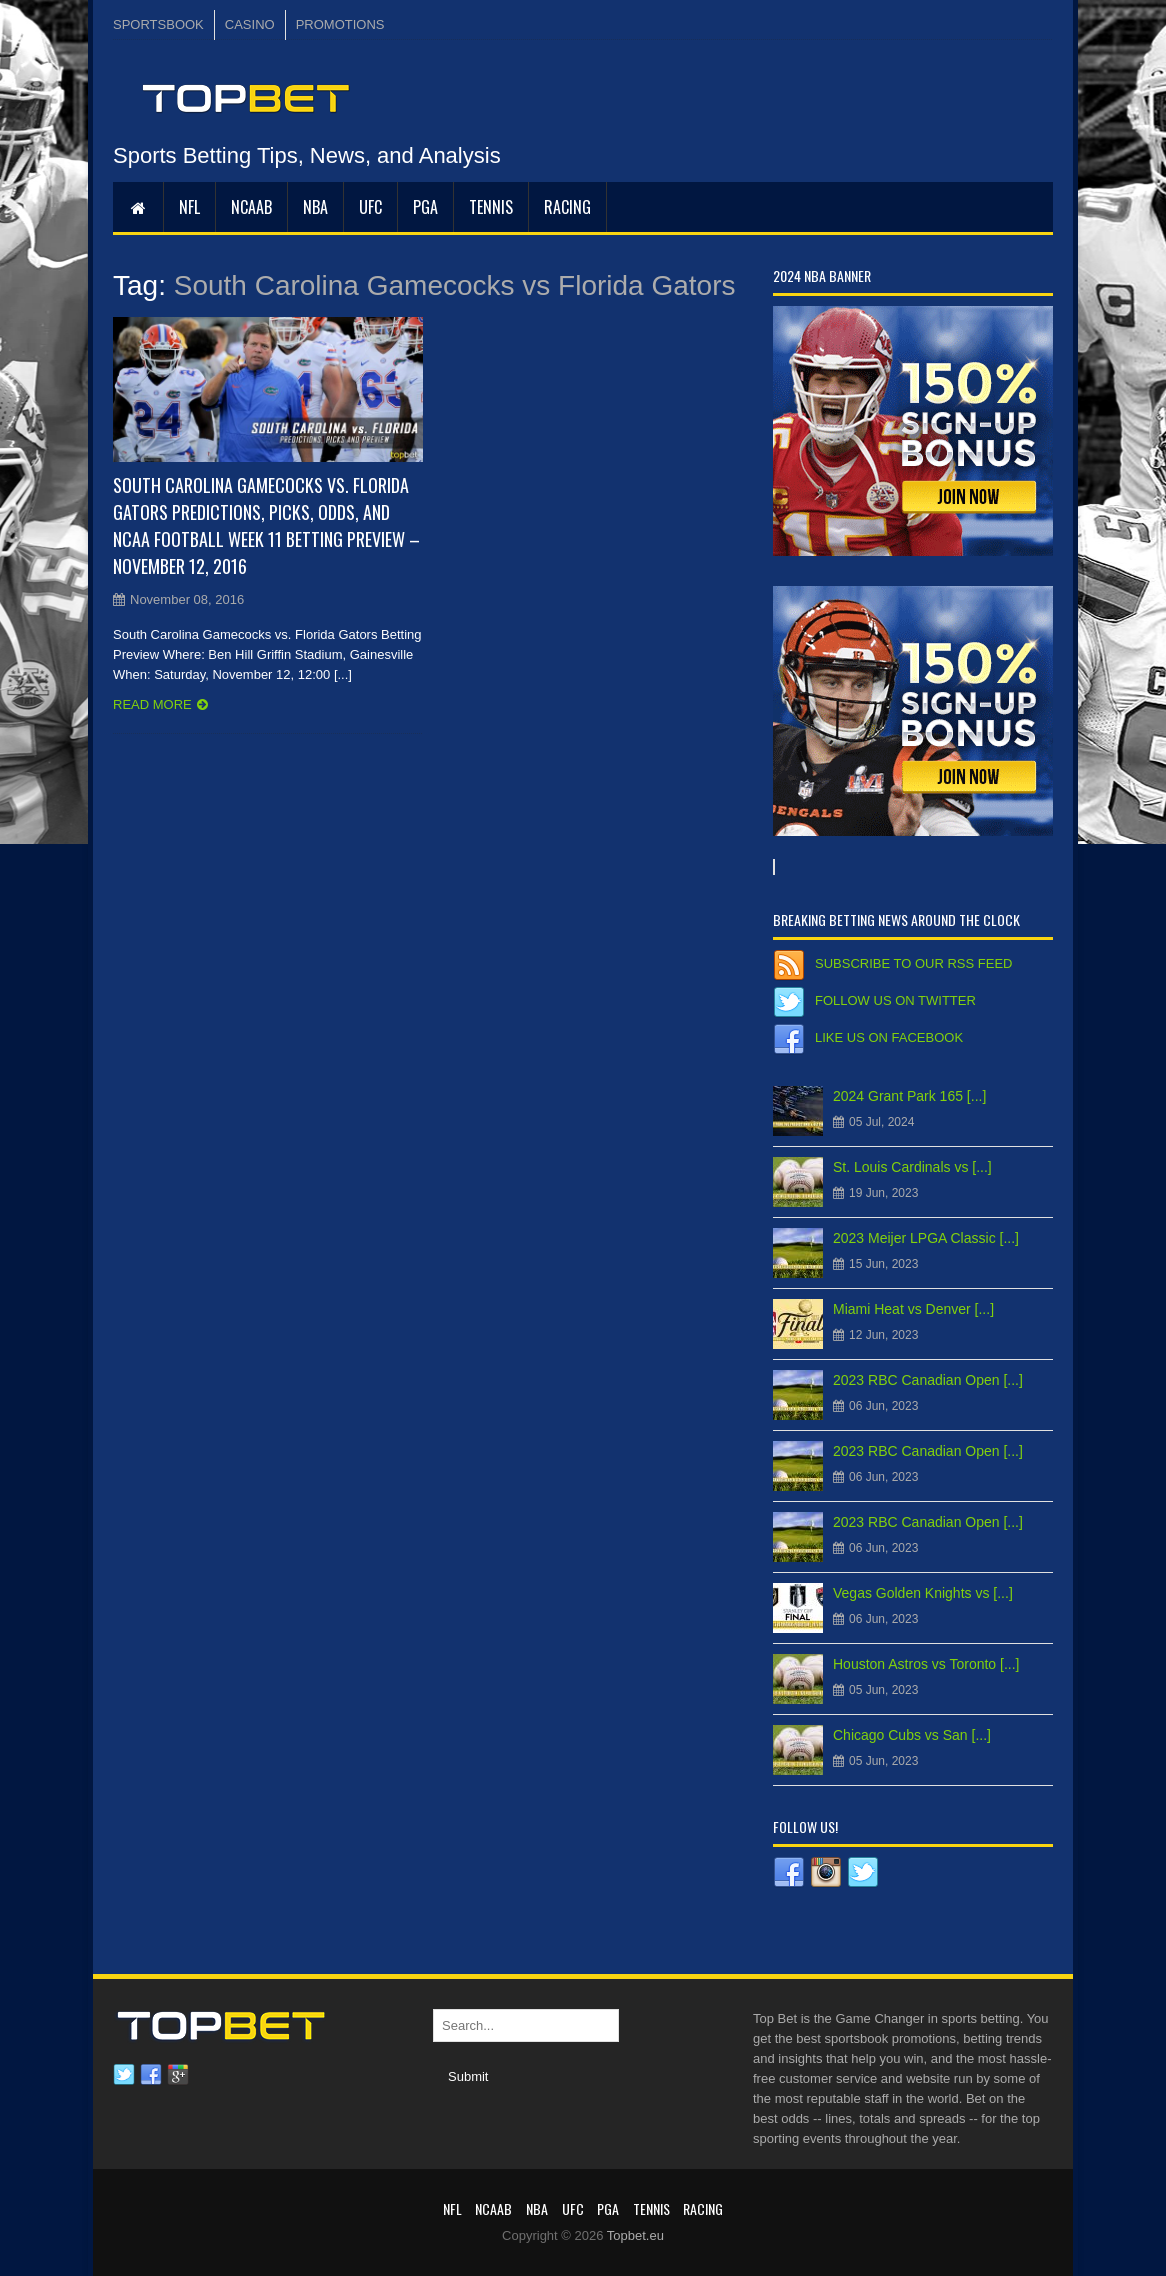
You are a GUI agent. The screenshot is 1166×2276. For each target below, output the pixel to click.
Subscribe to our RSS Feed (913, 963)
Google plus (178, 2075)
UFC (370, 207)
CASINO (250, 24)
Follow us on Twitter (895, 1000)
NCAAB (251, 207)
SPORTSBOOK (158, 24)
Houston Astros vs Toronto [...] (926, 1664)
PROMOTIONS (340, 24)
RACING (567, 207)
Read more (152, 704)
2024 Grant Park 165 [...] (909, 1096)
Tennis (491, 207)
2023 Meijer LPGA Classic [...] (926, 1238)
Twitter (124, 2075)
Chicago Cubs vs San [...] (912, 1735)
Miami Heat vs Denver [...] (913, 1309)
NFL (189, 207)
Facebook (151, 2075)
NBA (315, 207)
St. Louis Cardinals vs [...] (912, 1167)
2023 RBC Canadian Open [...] (928, 1380)
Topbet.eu (635, 2235)
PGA (425, 207)
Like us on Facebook (889, 1037)
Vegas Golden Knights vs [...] (923, 1593)
